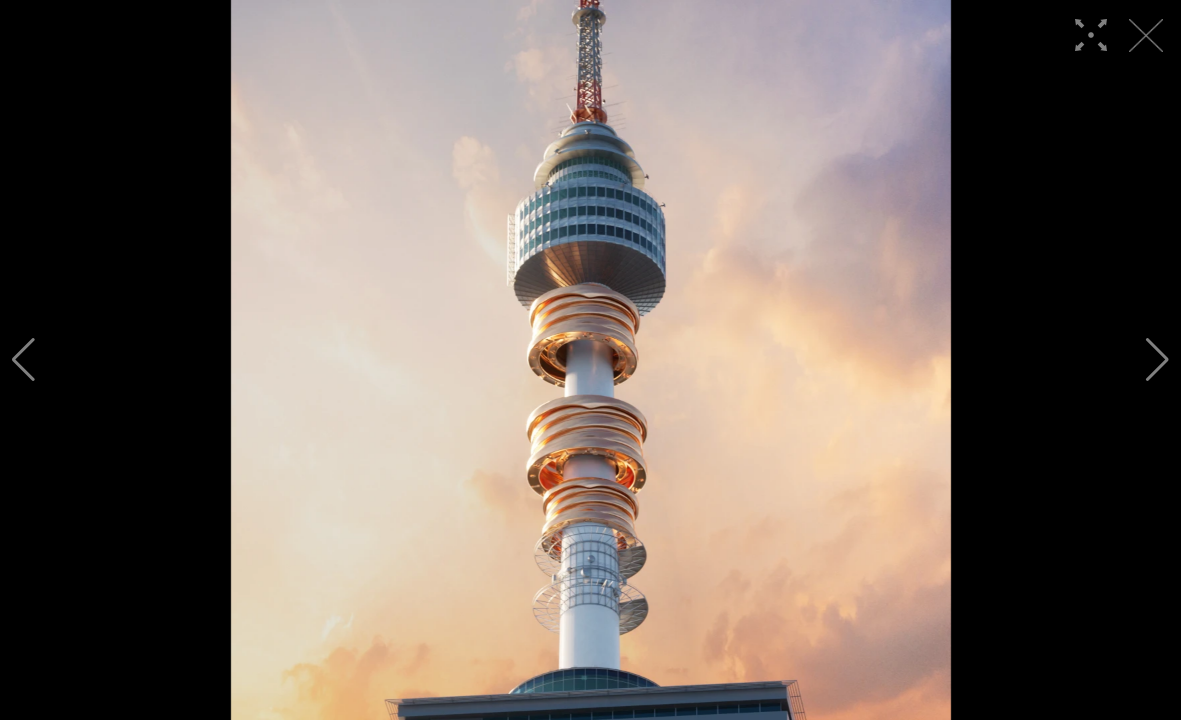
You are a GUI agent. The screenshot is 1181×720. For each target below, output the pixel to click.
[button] (23, 360)
